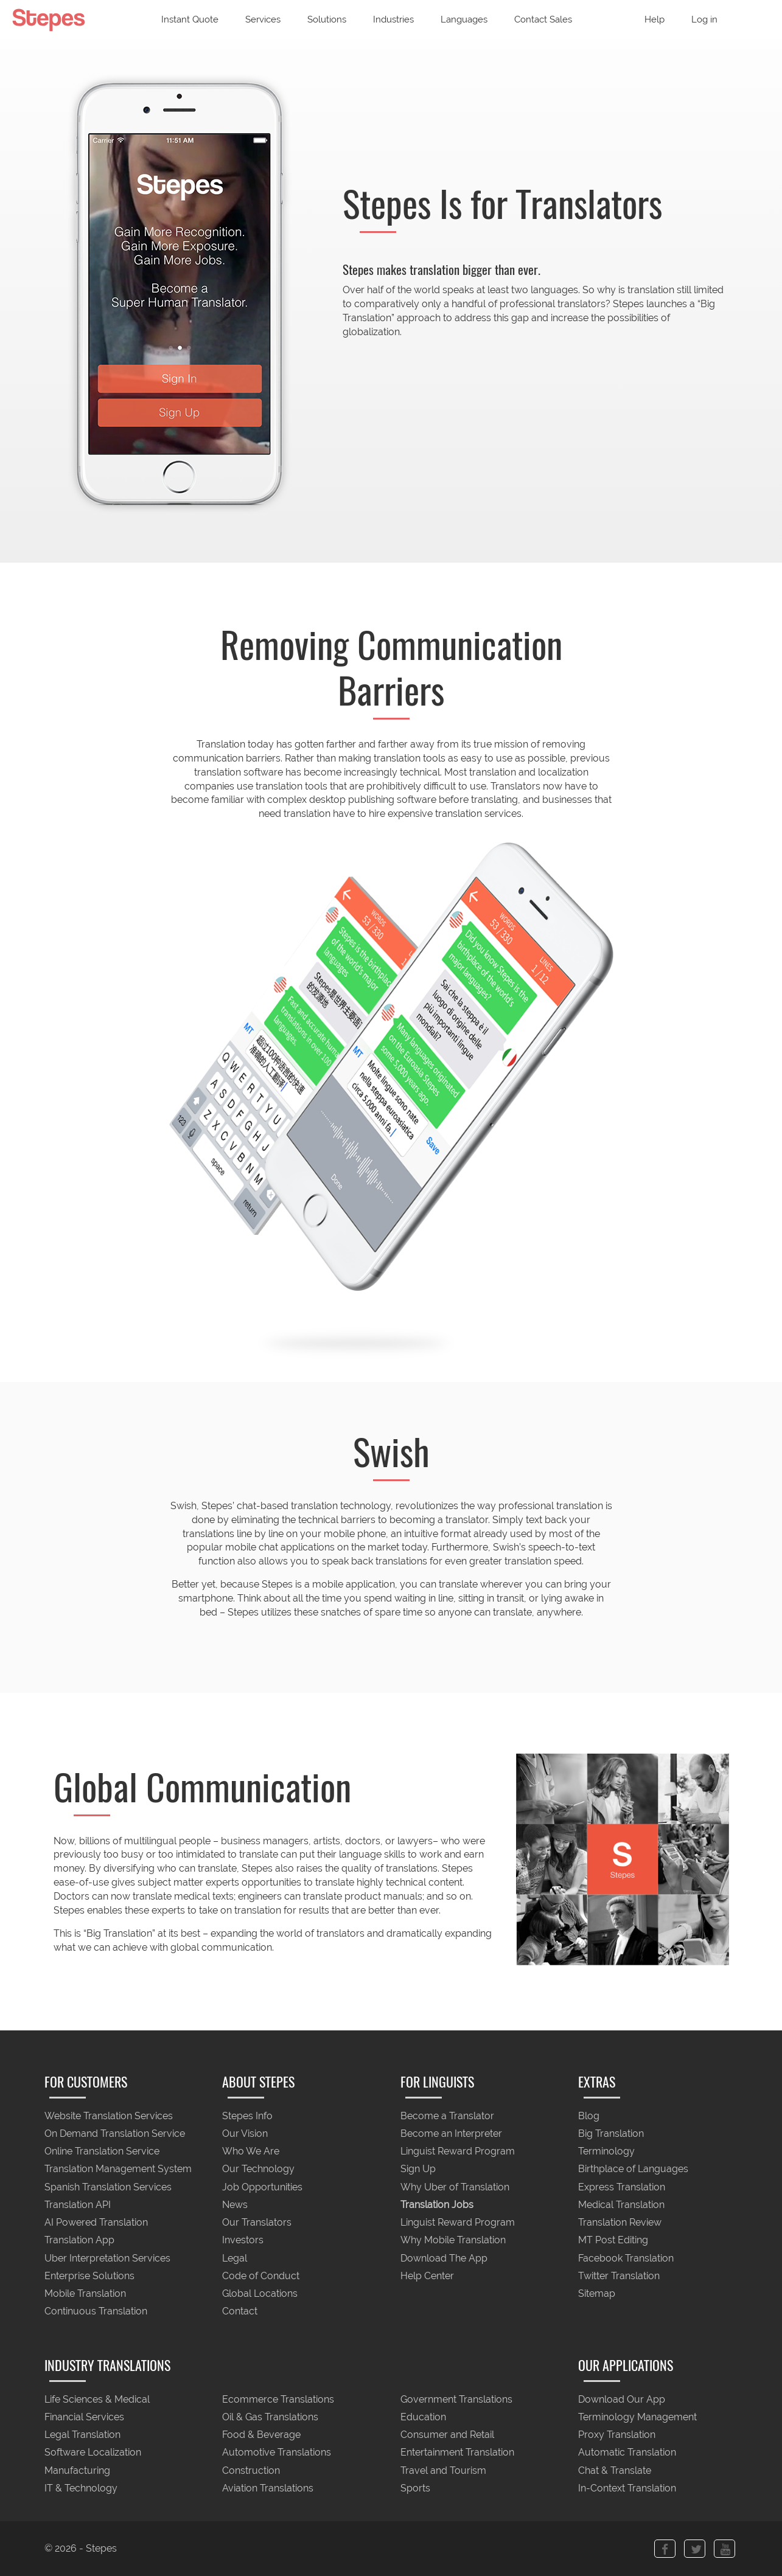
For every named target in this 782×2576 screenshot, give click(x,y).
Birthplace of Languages (633, 2169)
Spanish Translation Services (108, 2187)
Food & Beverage (261, 2435)
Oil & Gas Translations (270, 2417)
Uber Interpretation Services (107, 2258)
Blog (588, 2116)
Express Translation (621, 2187)
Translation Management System (118, 2169)
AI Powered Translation (96, 2223)
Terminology (606, 2152)
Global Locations (260, 2293)
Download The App (443, 2258)
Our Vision (245, 2133)
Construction (251, 2470)
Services (263, 19)
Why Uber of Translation (454, 2187)
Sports (415, 2488)
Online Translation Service (101, 2152)
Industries (393, 19)
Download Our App (621, 2399)
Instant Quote (189, 19)
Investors (243, 2240)
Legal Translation (82, 2435)
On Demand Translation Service (114, 2133)
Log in (704, 19)
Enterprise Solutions (89, 2276)
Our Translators (257, 2223)
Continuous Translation (95, 2311)
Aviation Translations (267, 2488)
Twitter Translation (619, 2276)
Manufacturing (77, 2470)
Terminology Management (637, 2417)
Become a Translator (447, 2116)
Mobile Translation (85, 2293)
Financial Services (84, 2417)
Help (654, 19)
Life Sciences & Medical (97, 2399)
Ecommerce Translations (278, 2399)
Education (423, 2417)
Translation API (77, 2204)
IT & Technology (80, 2488)
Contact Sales (543, 19)
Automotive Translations (276, 2453)
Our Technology (258, 2169)
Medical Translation (621, 2204)
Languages (464, 19)
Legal (234, 2258)
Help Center (427, 2276)
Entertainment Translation (457, 2453)
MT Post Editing (613, 2240)
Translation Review (620, 2223)
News (235, 2204)
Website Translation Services (108, 2116)
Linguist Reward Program (457, 2152)
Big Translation (611, 2133)
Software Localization (92, 2453)
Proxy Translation (616, 2435)
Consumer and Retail (447, 2435)
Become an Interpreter (451, 2133)
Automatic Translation (627, 2453)
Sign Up (418, 2169)
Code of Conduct (260, 2276)
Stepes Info (247, 2116)
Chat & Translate (614, 2470)
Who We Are (250, 2152)
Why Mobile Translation (453, 2240)
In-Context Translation (627, 2488)
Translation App (79, 2240)
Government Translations (456, 2399)
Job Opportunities (262, 2187)
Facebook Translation (626, 2258)
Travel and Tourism (443, 2470)
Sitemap (596, 2293)
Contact (239, 2311)
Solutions (326, 19)
